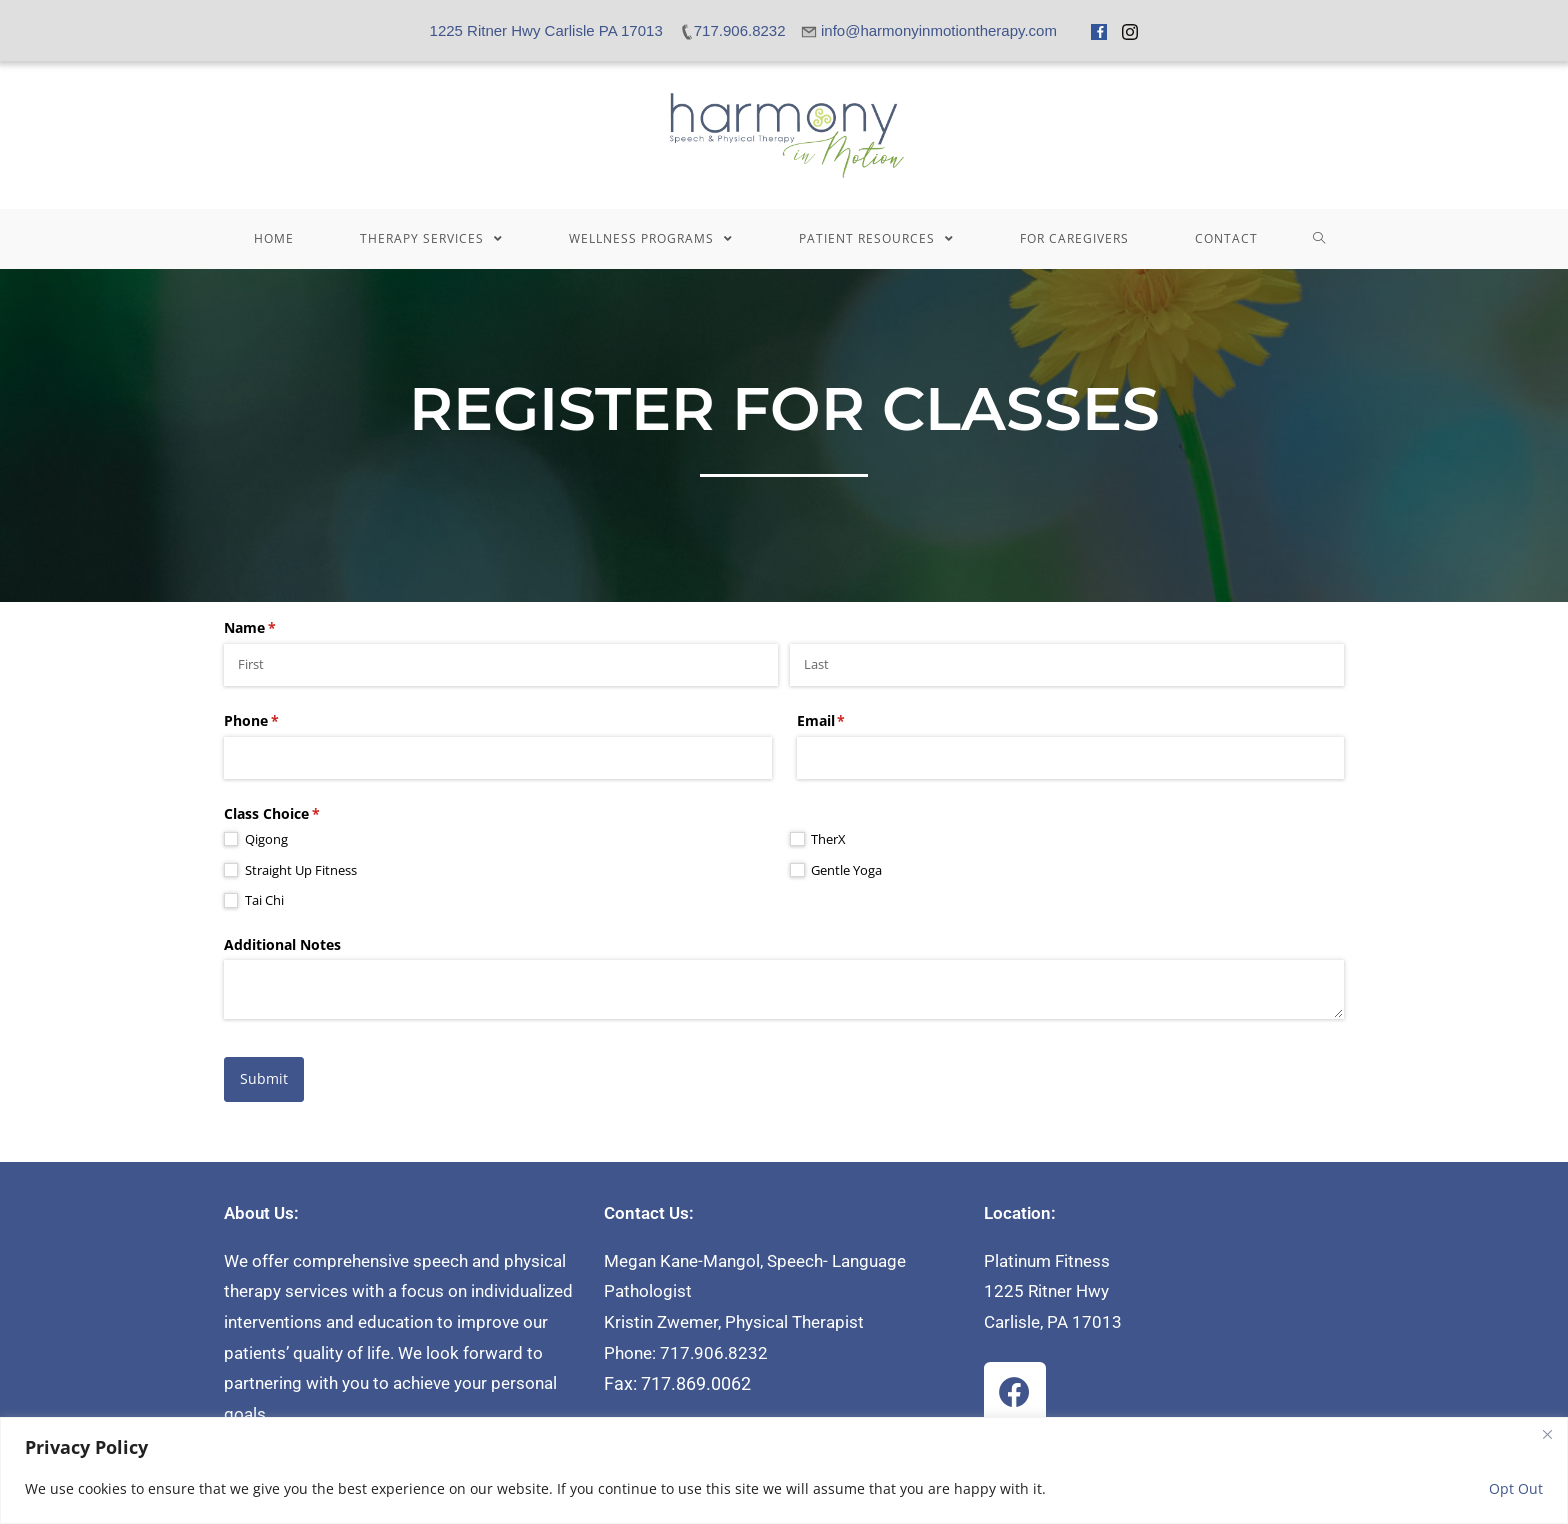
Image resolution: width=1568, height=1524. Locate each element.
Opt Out (1516, 1488)
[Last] (1067, 665)
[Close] (1547, 1434)
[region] (784, 1470)
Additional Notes (282, 944)
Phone (280, 721)
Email (850, 721)
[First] (501, 665)
